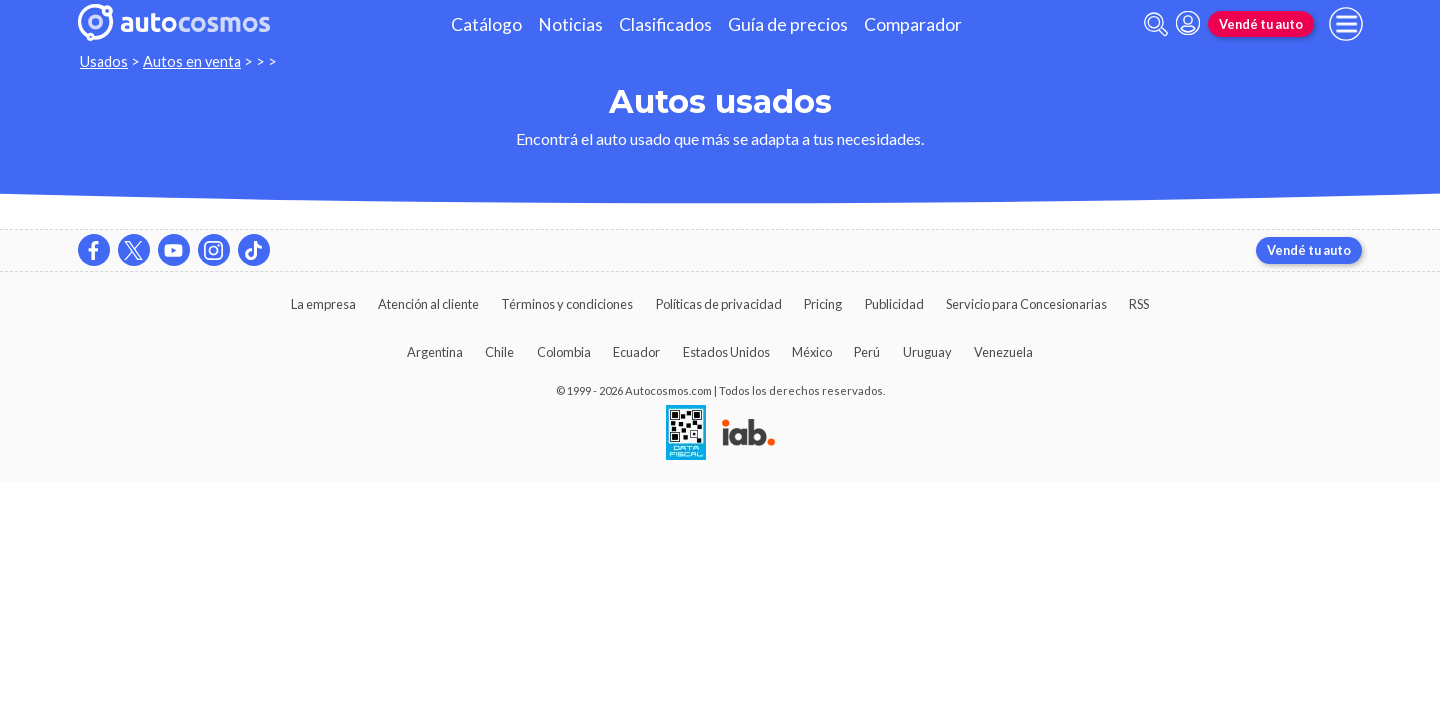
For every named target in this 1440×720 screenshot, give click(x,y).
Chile (499, 352)
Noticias (570, 24)
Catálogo (486, 24)
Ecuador (636, 352)
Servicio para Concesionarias (1026, 304)
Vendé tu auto (1261, 24)
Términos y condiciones (567, 304)
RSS (1139, 304)
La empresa (323, 304)
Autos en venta (192, 61)
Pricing (823, 304)
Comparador (913, 24)
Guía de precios (788, 24)
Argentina (435, 352)
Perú (867, 352)
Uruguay (927, 352)
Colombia (564, 352)
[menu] (1346, 24)
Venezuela (1003, 352)
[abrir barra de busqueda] (1156, 24)
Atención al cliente (428, 304)
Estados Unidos (726, 352)
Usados (104, 61)
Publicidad (894, 304)
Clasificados (665, 24)
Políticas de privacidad (719, 304)
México (812, 352)
